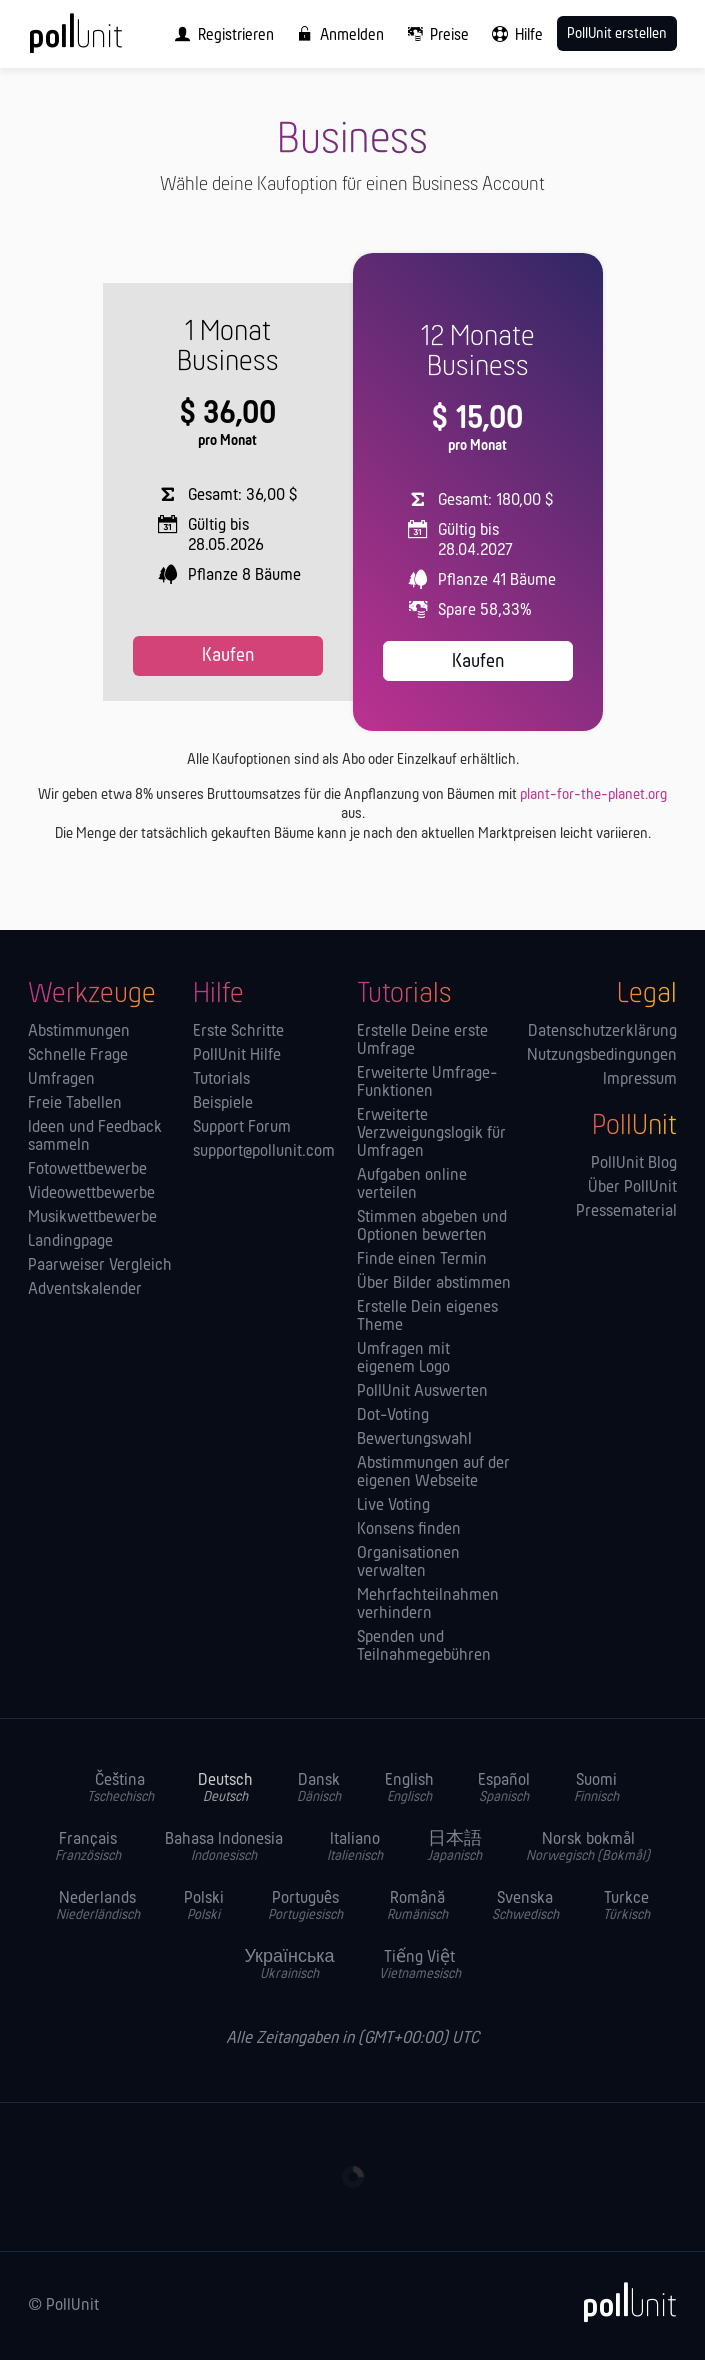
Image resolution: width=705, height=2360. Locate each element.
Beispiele (223, 1104)
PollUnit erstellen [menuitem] (617, 34)
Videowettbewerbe (91, 1194)
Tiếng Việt (420, 1965)
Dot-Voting (393, 1416)
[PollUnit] (621, 2302)
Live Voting (393, 1506)
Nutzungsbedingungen (602, 1056)
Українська (289, 1965)
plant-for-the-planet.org (593, 795)
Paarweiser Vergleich (100, 1266)
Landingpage (70, 1242)
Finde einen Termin (422, 1260)
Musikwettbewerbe (92, 1218)
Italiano (355, 1847)
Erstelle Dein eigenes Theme (427, 1317)
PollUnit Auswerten (422, 1392)
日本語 (454, 1847)
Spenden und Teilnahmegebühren (424, 1647)
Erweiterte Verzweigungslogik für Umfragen (431, 1134)
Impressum (640, 1080)
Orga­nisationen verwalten (408, 1563)
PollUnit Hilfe (237, 1056)
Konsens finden (409, 1530)
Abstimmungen (79, 1032)
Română (417, 1906)
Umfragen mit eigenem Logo (403, 1359)
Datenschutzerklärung (602, 1032)
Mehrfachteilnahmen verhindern (428, 1605)
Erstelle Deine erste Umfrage (422, 1041)
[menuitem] (220, 34)
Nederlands (98, 1906)
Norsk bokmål (588, 1847)
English (409, 1788)
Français (88, 1847)
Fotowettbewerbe (87, 1170)
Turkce (626, 1906)
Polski (204, 1906)
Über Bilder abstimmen (434, 1284)
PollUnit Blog (634, 1164)
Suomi (596, 1788)
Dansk (319, 1788)
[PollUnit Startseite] (103, 40)
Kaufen (228, 656)
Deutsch (225, 1788)
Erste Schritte (238, 1032)
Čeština (120, 1788)
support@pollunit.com (264, 1152)
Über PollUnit (632, 1188)
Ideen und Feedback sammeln (95, 1137)
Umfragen (61, 1080)
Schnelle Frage (78, 1056)
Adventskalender (85, 1290)
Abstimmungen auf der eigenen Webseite (433, 1473)
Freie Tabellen (75, 1104)
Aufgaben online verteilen (412, 1185)
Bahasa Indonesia (224, 1847)
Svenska (525, 1906)
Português (305, 1906)
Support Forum (242, 1128)
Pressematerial (626, 1212)
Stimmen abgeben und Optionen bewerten (432, 1227)
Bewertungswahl (414, 1440)
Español (504, 1788)
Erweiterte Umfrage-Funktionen (427, 1083)
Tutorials (221, 1080)
